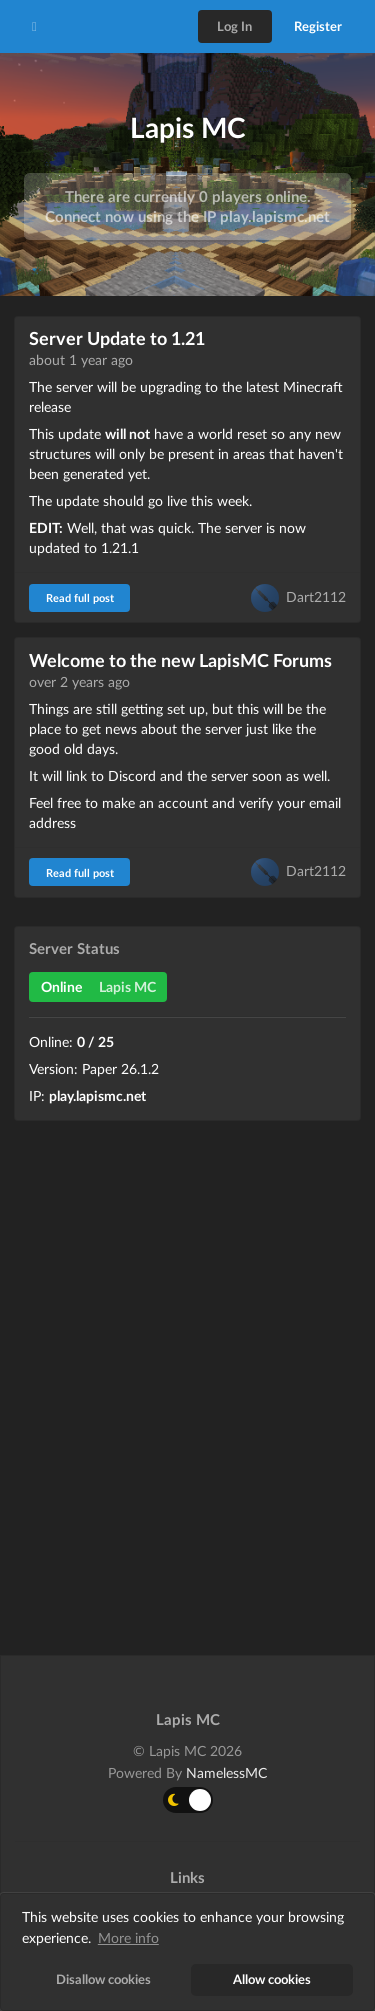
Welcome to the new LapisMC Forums (180, 660)
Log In (234, 26)
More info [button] (128, 1937)
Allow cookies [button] (272, 1979)
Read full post (80, 597)
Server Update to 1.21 (117, 338)
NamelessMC (226, 1772)
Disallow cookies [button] (103, 1979)
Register (318, 26)
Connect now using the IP (187, 216)
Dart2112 (316, 595)
